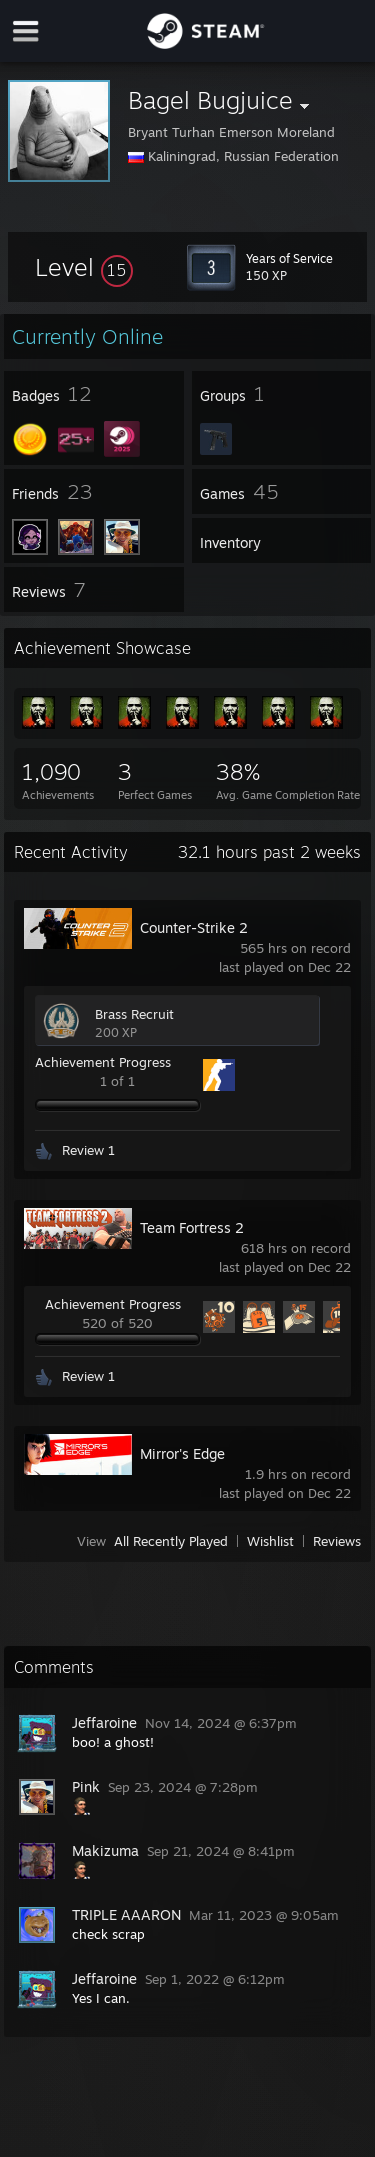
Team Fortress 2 (192, 1227)
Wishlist (270, 1541)
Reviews (337, 1541)
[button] (84, 267)
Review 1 (88, 1150)
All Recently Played (171, 1541)
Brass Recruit (134, 1014)
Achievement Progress (103, 1062)
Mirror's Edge (182, 1453)
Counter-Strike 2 (194, 927)
